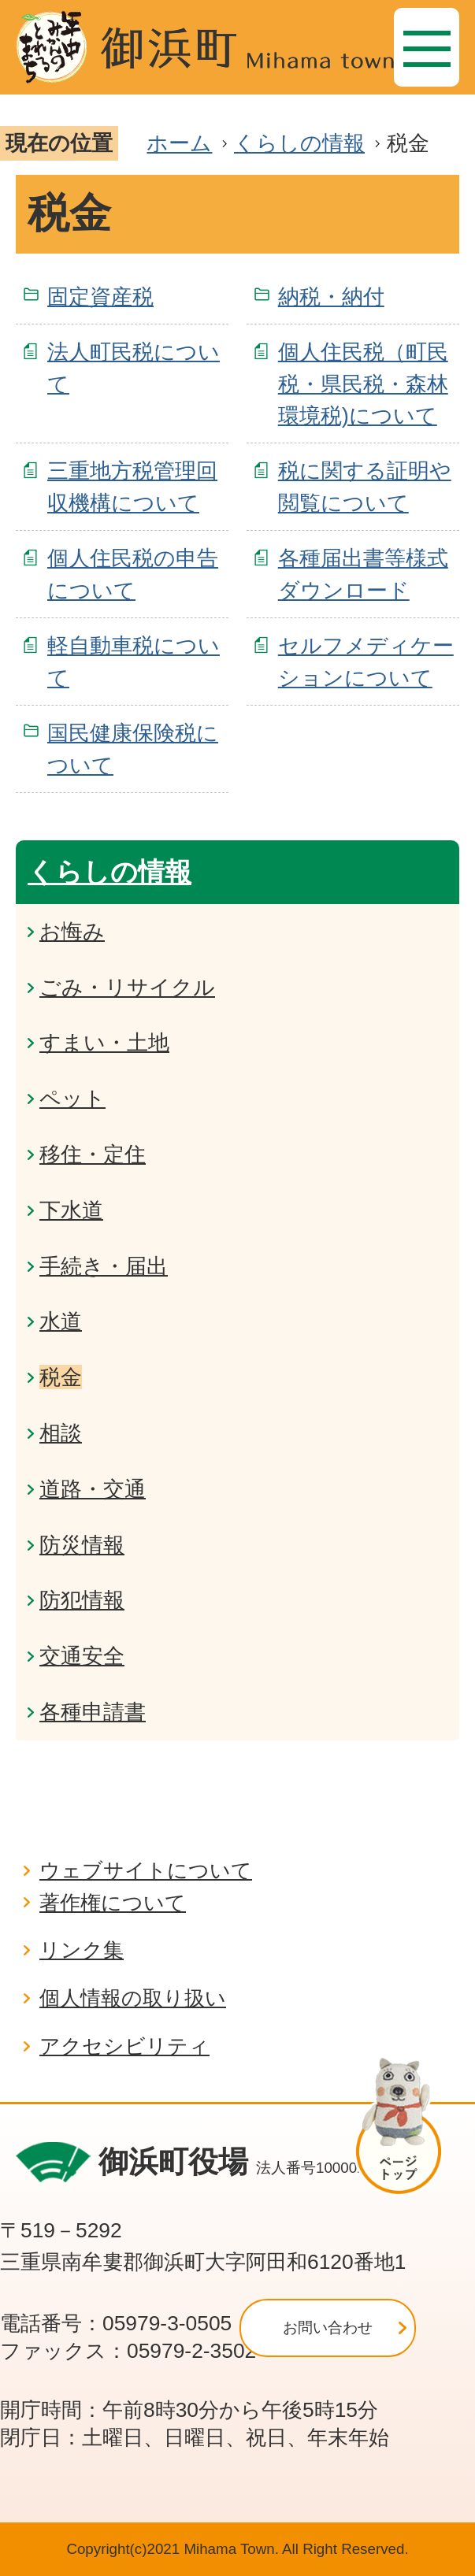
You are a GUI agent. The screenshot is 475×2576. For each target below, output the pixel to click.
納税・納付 (331, 296)
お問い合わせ (328, 2327)
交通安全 (81, 1656)
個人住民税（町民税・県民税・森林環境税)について (363, 383)
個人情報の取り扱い (132, 1998)
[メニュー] (426, 47)
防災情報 (81, 1545)
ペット (72, 1098)
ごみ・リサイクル (127, 987)
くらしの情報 (299, 143)
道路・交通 (92, 1489)
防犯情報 (81, 1600)
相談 (60, 1433)
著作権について (112, 1902)
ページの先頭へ (406, 2125)
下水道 (71, 1210)
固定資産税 (100, 296)
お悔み (72, 931)
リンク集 (81, 1950)
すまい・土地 (104, 1042)
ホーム (179, 143)
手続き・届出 (103, 1266)
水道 (60, 1321)
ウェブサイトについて (145, 1870)
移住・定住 (92, 1154)
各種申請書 (92, 1711)
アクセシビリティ (124, 2046)
